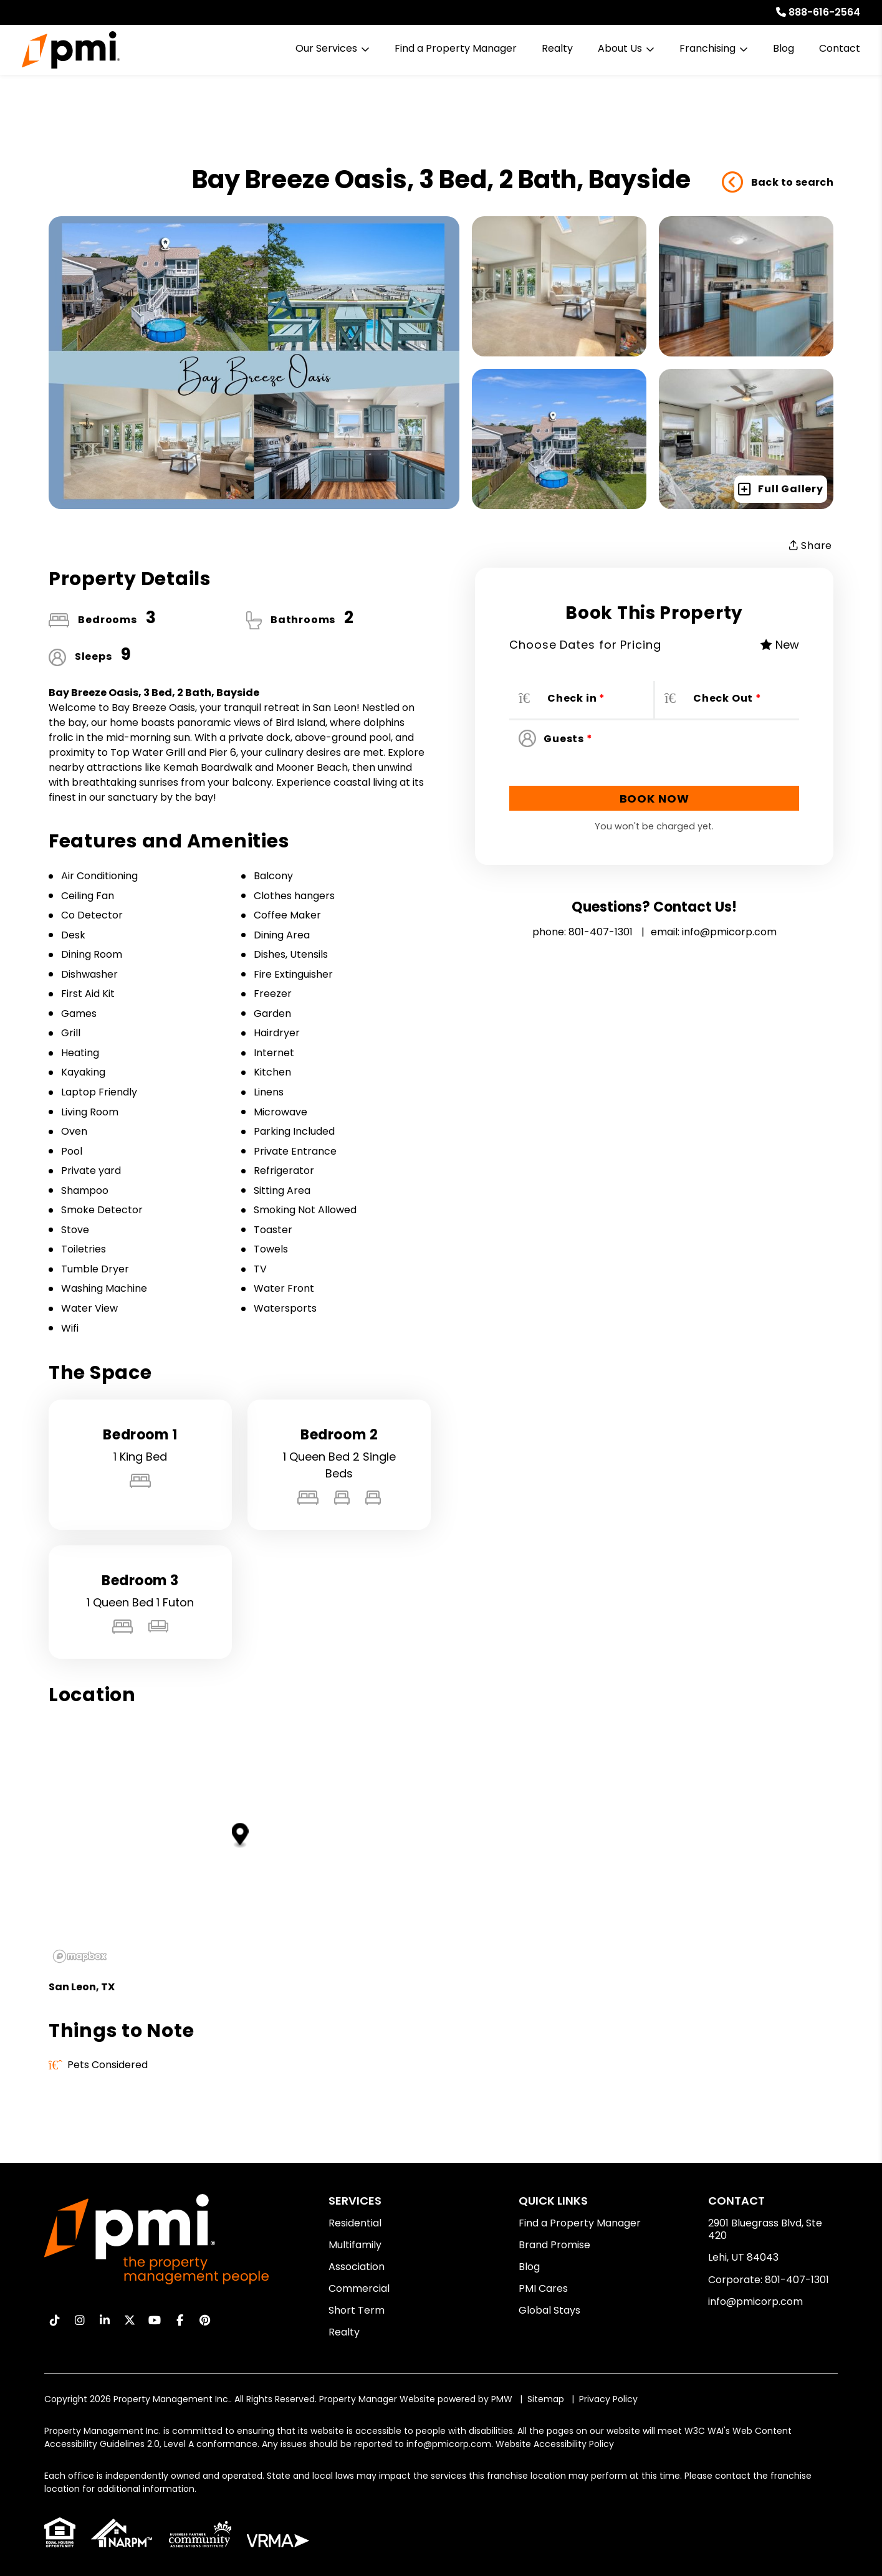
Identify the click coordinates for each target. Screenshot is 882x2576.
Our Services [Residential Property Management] (326, 48)
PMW (501, 2399)
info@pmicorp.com (729, 932)
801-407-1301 (600, 932)
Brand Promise (554, 2245)
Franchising (707, 48)
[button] (55, 2320)
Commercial (359, 2288)
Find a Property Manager (456, 48)
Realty (344, 2332)
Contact (839, 48)
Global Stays (549, 2310)
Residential (354, 2223)
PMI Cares (543, 2288)
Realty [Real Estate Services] (557, 48)
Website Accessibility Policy (555, 2444)
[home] (71, 50)
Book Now (654, 798)
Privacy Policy (608, 2399)
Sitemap (545, 2399)
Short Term (356, 2310)
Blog (783, 48)
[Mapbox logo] (79, 1956)
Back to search (777, 182)
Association (356, 2266)
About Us (620, 48)
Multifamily (354, 2245)
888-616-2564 (824, 12)
